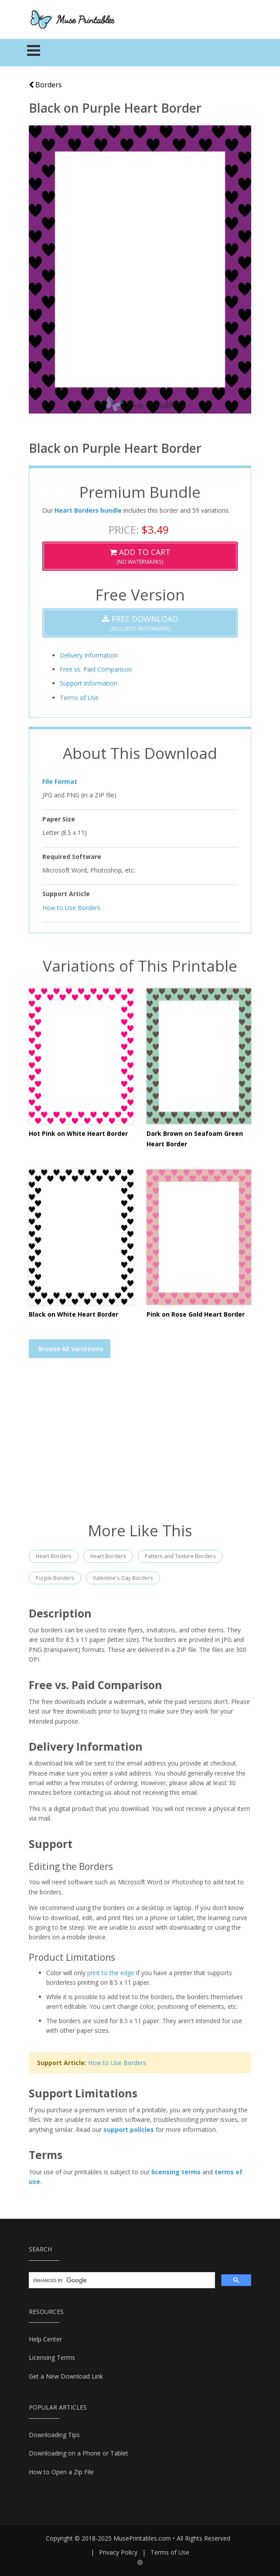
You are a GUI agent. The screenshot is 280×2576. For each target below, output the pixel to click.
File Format (59, 781)
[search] (121, 2280)
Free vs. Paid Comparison (96, 669)
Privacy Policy (118, 2552)
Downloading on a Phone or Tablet (78, 2453)
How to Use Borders (71, 907)
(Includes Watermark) (140, 623)
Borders (45, 85)
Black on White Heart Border (73, 1314)
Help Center (45, 2339)
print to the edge (110, 1973)
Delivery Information (89, 655)
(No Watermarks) (140, 556)
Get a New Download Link (66, 2376)
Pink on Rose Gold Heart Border (196, 1314)
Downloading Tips (54, 2435)
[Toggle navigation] (33, 53)
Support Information (88, 683)
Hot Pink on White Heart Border (78, 1133)
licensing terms (176, 2172)
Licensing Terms (52, 2357)
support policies (128, 2129)
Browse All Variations (70, 1349)
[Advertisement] (140, 1445)
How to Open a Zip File (61, 2472)
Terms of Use (79, 697)
